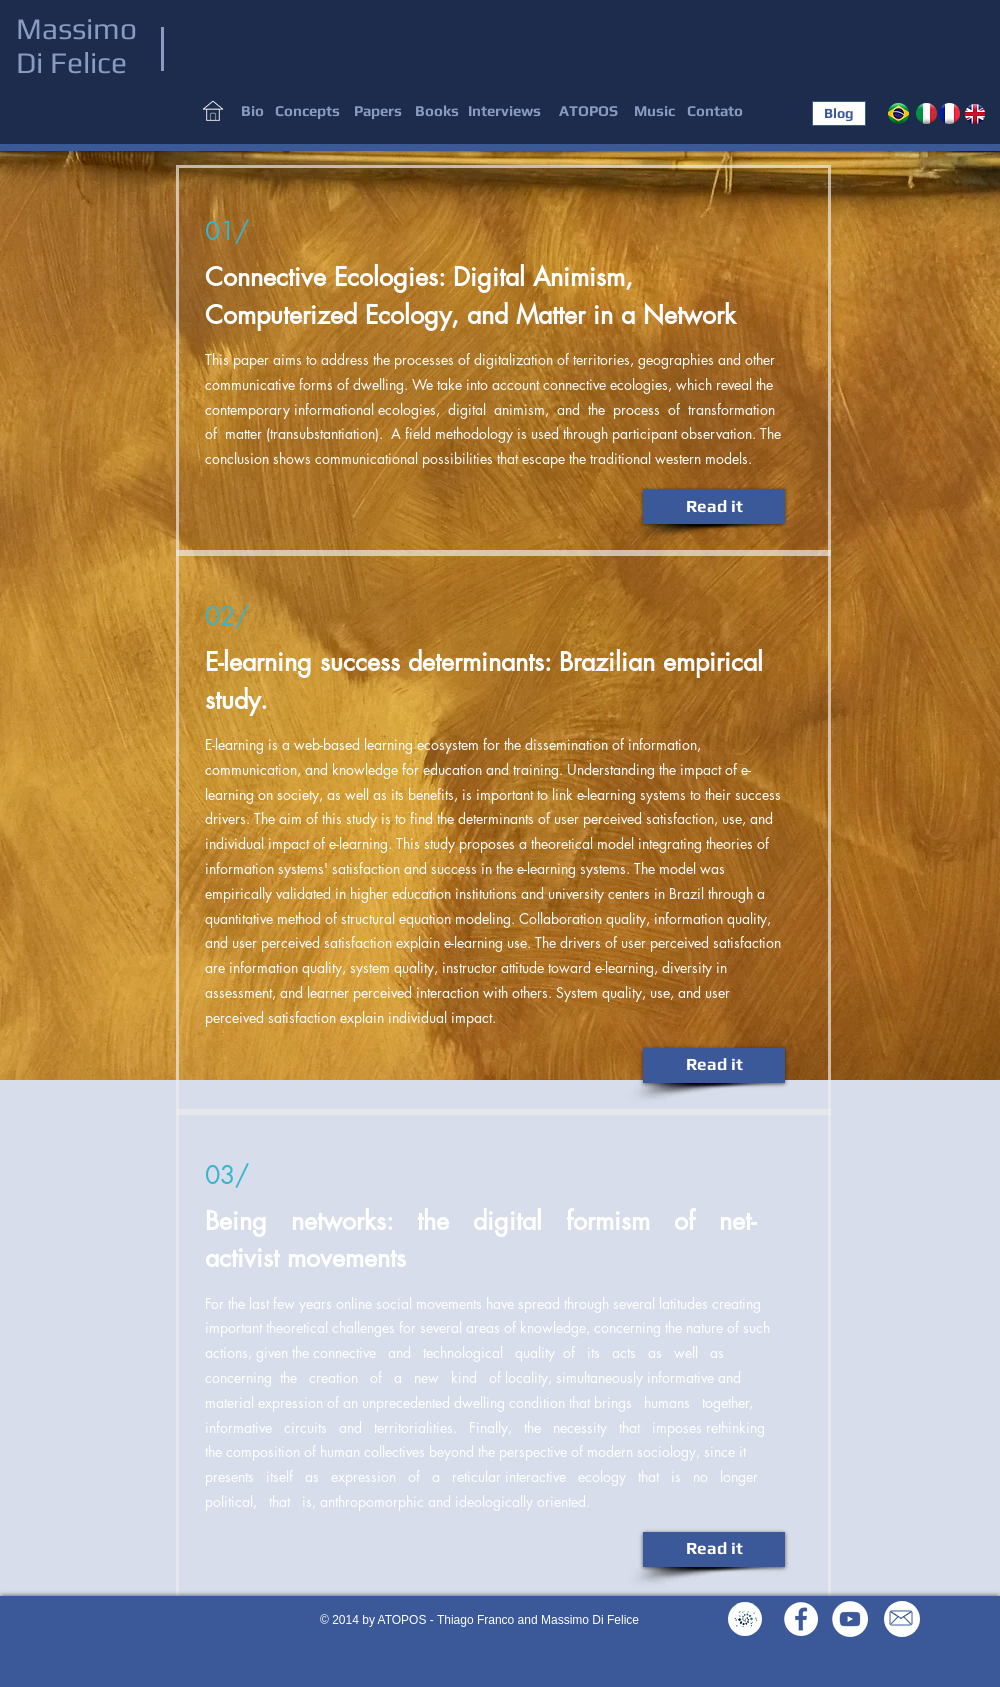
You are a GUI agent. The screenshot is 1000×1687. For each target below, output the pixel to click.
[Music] (654, 111)
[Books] (437, 111)
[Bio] (252, 111)
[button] (307, 111)
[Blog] (839, 113)
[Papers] (378, 111)
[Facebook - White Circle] (801, 1619)
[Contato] (714, 111)
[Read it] (714, 506)
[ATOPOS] (588, 111)
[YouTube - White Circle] (850, 1619)
